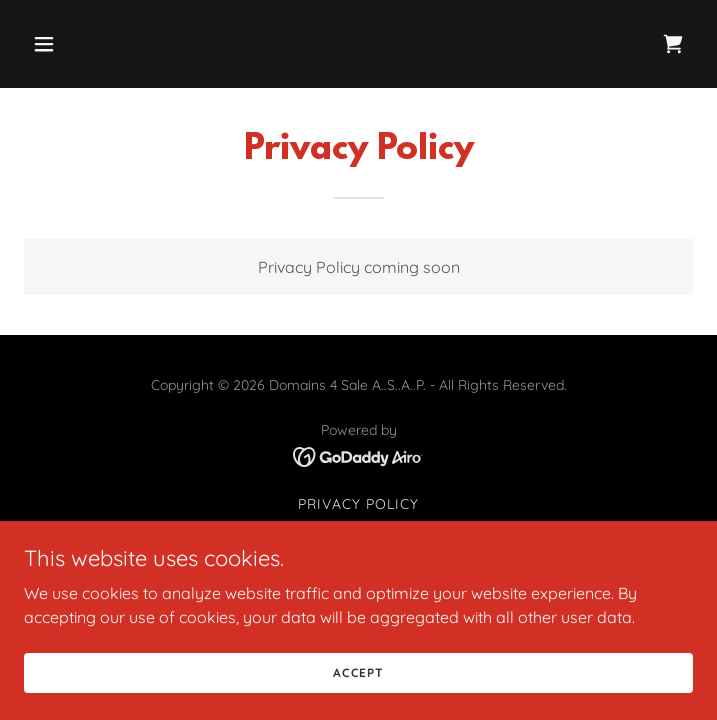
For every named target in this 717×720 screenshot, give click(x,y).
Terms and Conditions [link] (358, 530)
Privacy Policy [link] (358, 504)
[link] (673, 44)
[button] (74, 44)
